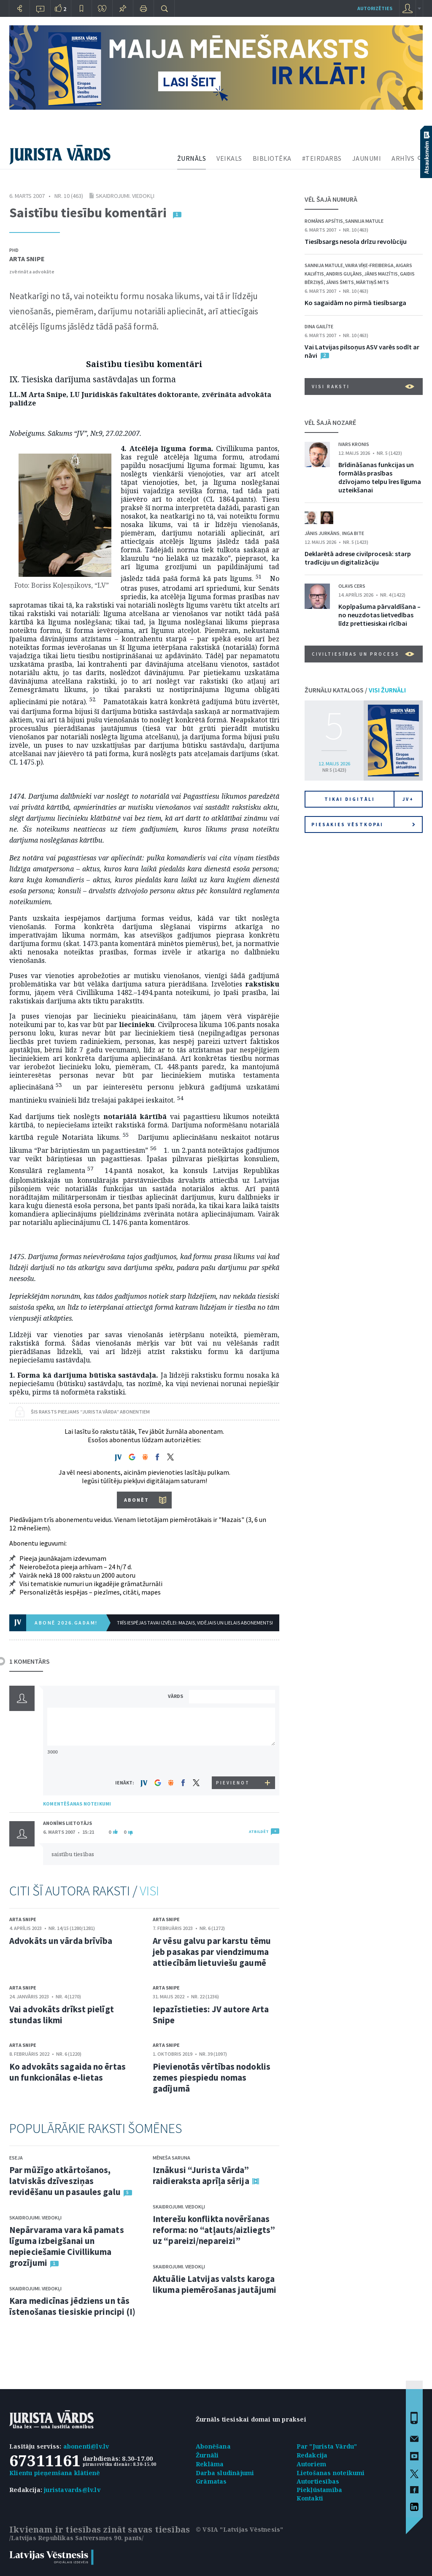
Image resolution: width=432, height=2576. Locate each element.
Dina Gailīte (319, 326)
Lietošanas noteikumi (331, 2473)
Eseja (16, 2157)
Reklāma (210, 2464)
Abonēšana (213, 2446)
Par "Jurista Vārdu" (327, 2446)
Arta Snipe (27, 258)
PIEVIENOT (233, 1783)
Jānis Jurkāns (322, 533)
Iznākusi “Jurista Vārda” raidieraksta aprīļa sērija (201, 2175)
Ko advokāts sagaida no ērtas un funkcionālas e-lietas (67, 2072)
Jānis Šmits (340, 282)
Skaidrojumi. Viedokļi (125, 196)
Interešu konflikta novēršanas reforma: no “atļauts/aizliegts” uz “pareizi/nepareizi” (214, 2229)
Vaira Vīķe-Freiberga (369, 265)
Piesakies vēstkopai (363, 824)
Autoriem (312, 2464)
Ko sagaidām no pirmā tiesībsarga (355, 302)
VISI (149, 1890)
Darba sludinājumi (225, 2473)
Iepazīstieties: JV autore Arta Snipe (211, 2014)
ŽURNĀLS (191, 158)
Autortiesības (318, 2481)
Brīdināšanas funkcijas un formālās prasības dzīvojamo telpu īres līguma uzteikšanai (379, 477)
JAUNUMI (366, 158)
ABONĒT (136, 1500)
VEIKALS (229, 158)
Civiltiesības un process (363, 654)
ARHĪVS (403, 158)
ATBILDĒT (259, 1831)
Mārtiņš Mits (372, 282)
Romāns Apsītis (324, 221)
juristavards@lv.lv (72, 2490)
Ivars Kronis (353, 444)
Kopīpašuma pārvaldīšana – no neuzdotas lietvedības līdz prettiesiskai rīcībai (379, 614)
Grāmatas (211, 2481)
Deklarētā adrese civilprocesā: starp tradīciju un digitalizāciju (358, 557)
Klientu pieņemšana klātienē (54, 2473)
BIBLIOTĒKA (272, 158)
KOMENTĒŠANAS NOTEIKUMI (77, 1803)
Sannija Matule (364, 221)
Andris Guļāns (344, 273)
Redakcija (312, 2455)
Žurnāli (207, 2455)
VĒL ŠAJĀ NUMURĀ (331, 199)
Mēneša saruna (171, 2157)
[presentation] (233, 1760)
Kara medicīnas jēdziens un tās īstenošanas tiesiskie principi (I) (72, 2306)
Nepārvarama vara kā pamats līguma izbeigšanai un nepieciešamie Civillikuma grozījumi (66, 2246)
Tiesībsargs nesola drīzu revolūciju (356, 241)
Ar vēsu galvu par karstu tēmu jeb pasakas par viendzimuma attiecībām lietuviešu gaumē (212, 1951)
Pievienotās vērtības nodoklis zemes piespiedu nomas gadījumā (211, 2077)
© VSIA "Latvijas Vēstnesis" (239, 2529)
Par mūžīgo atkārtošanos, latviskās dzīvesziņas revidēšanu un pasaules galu (65, 2181)
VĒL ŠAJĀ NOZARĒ (330, 422)
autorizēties (374, 8)
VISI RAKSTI (363, 386)
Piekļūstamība (320, 2490)
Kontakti (310, 2498)
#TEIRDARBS (322, 158)
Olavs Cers (351, 586)
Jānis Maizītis (381, 273)
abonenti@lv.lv (86, 2446)
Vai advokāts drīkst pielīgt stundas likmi (61, 2014)
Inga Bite (353, 533)
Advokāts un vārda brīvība (61, 1940)
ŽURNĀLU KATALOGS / (355, 690)
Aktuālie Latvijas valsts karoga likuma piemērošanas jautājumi (214, 2284)
